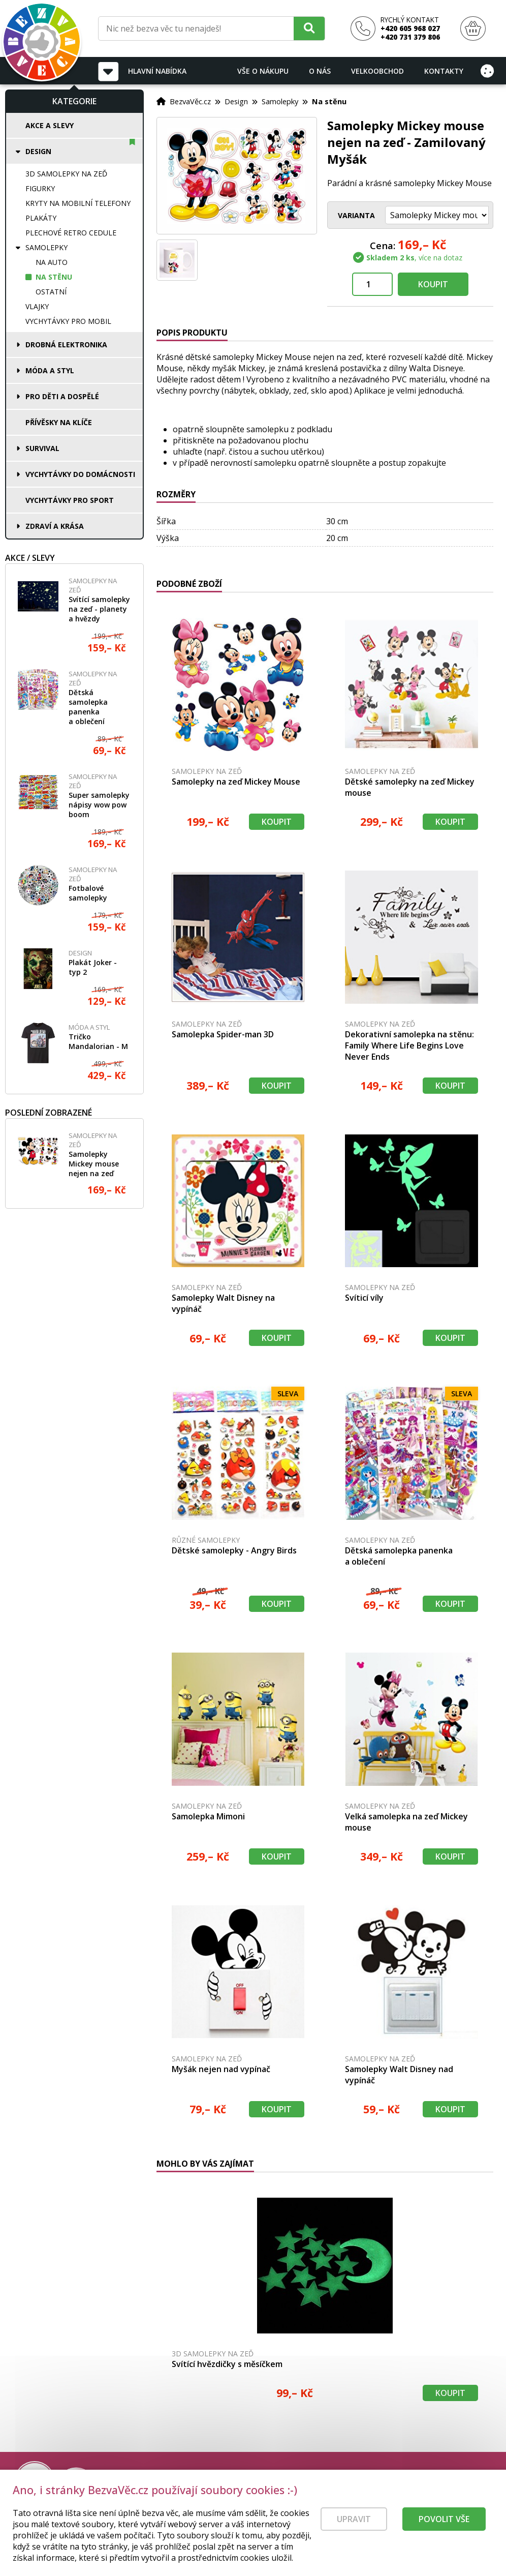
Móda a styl (49, 370)
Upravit (354, 2519)
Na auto (52, 262)
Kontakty (443, 71)
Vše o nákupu (263, 71)
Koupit (433, 284)
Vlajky (37, 306)
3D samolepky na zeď (66, 173)
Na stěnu (54, 277)
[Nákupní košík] (473, 28)
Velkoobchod (377, 71)
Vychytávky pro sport (69, 500)
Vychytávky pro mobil (68, 321)
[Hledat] (309, 28)
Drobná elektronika (66, 344)
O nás (320, 71)
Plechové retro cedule (70, 232)
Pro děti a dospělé (62, 396)
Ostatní (51, 291)
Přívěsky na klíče (58, 422)
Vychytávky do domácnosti (80, 474)
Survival (42, 448)
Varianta (356, 215)
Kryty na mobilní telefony (78, 203)
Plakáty (40, 218)
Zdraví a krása (54, 526)
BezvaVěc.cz (190, 101)
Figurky (40, 188)
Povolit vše (444, 2519)
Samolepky (46, 247)
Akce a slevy (49, 125)
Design (38, 151)
